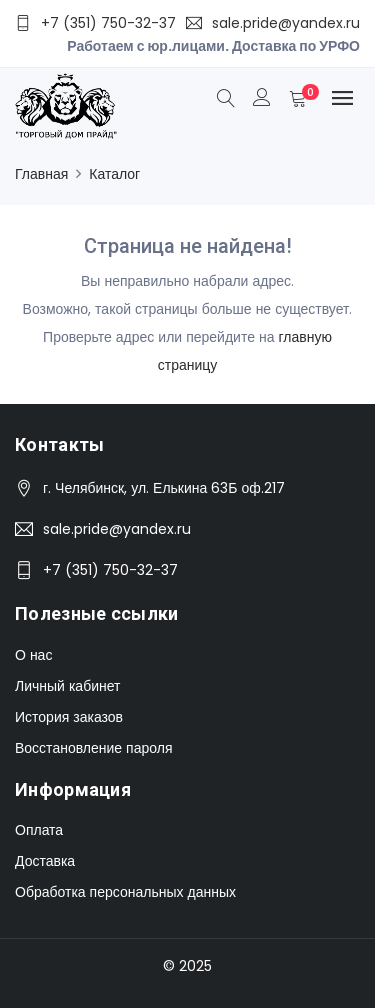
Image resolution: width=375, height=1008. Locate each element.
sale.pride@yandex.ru (117, 529)
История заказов (69, 717)
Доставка (45, 861)
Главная (41, 174)
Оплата (39, 830)
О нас (33, 655)
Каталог (114, 174)
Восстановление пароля (93, 748)
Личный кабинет (67, 686)
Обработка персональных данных (125, 892)
